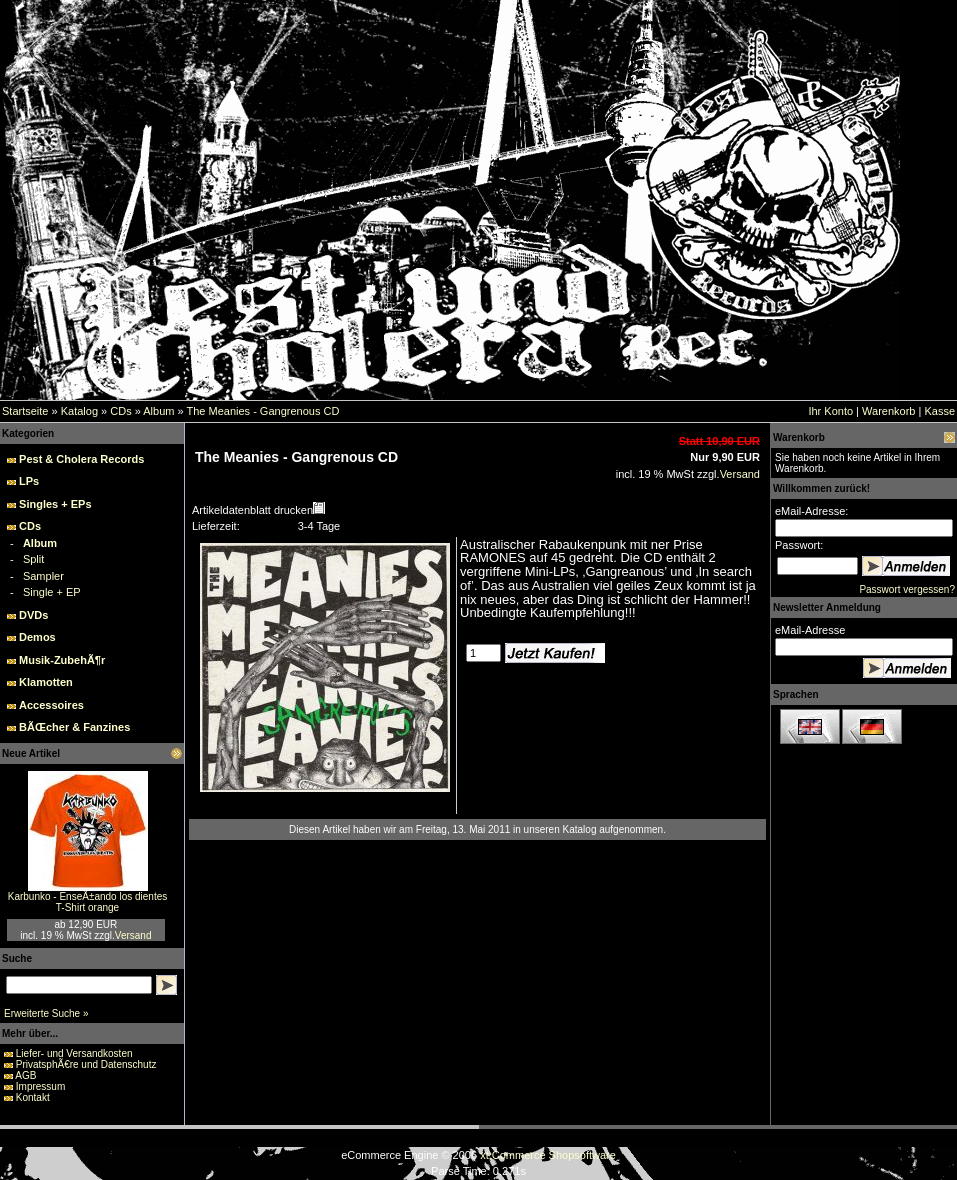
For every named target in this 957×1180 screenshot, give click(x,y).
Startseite (25, 411)
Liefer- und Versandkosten (74, 1053)
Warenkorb (888, 411)
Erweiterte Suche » (46, 1013)
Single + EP (52, 592)
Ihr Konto (830, 411)
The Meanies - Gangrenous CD (262, 411)
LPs (29, 481)
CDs (120, 411)
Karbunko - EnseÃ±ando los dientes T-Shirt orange (87, 902)
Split (33, 559)
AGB (25, 1075)
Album (158, 411)
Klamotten (46, 682)
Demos (37, 637)
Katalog (79, 411)
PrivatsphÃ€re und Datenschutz (86, 1064)
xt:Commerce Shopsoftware (548, 1155)
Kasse (939, 411)
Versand (133, 935)
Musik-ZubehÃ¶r (62, 660)
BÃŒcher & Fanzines (74, 727)
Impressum (40, 1086)
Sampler (43, 576)
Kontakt (33, 1097)
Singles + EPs (55, 504)
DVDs (33, 615)
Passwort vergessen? (907, 589)
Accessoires (51, 705)
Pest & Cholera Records (81, 459)
